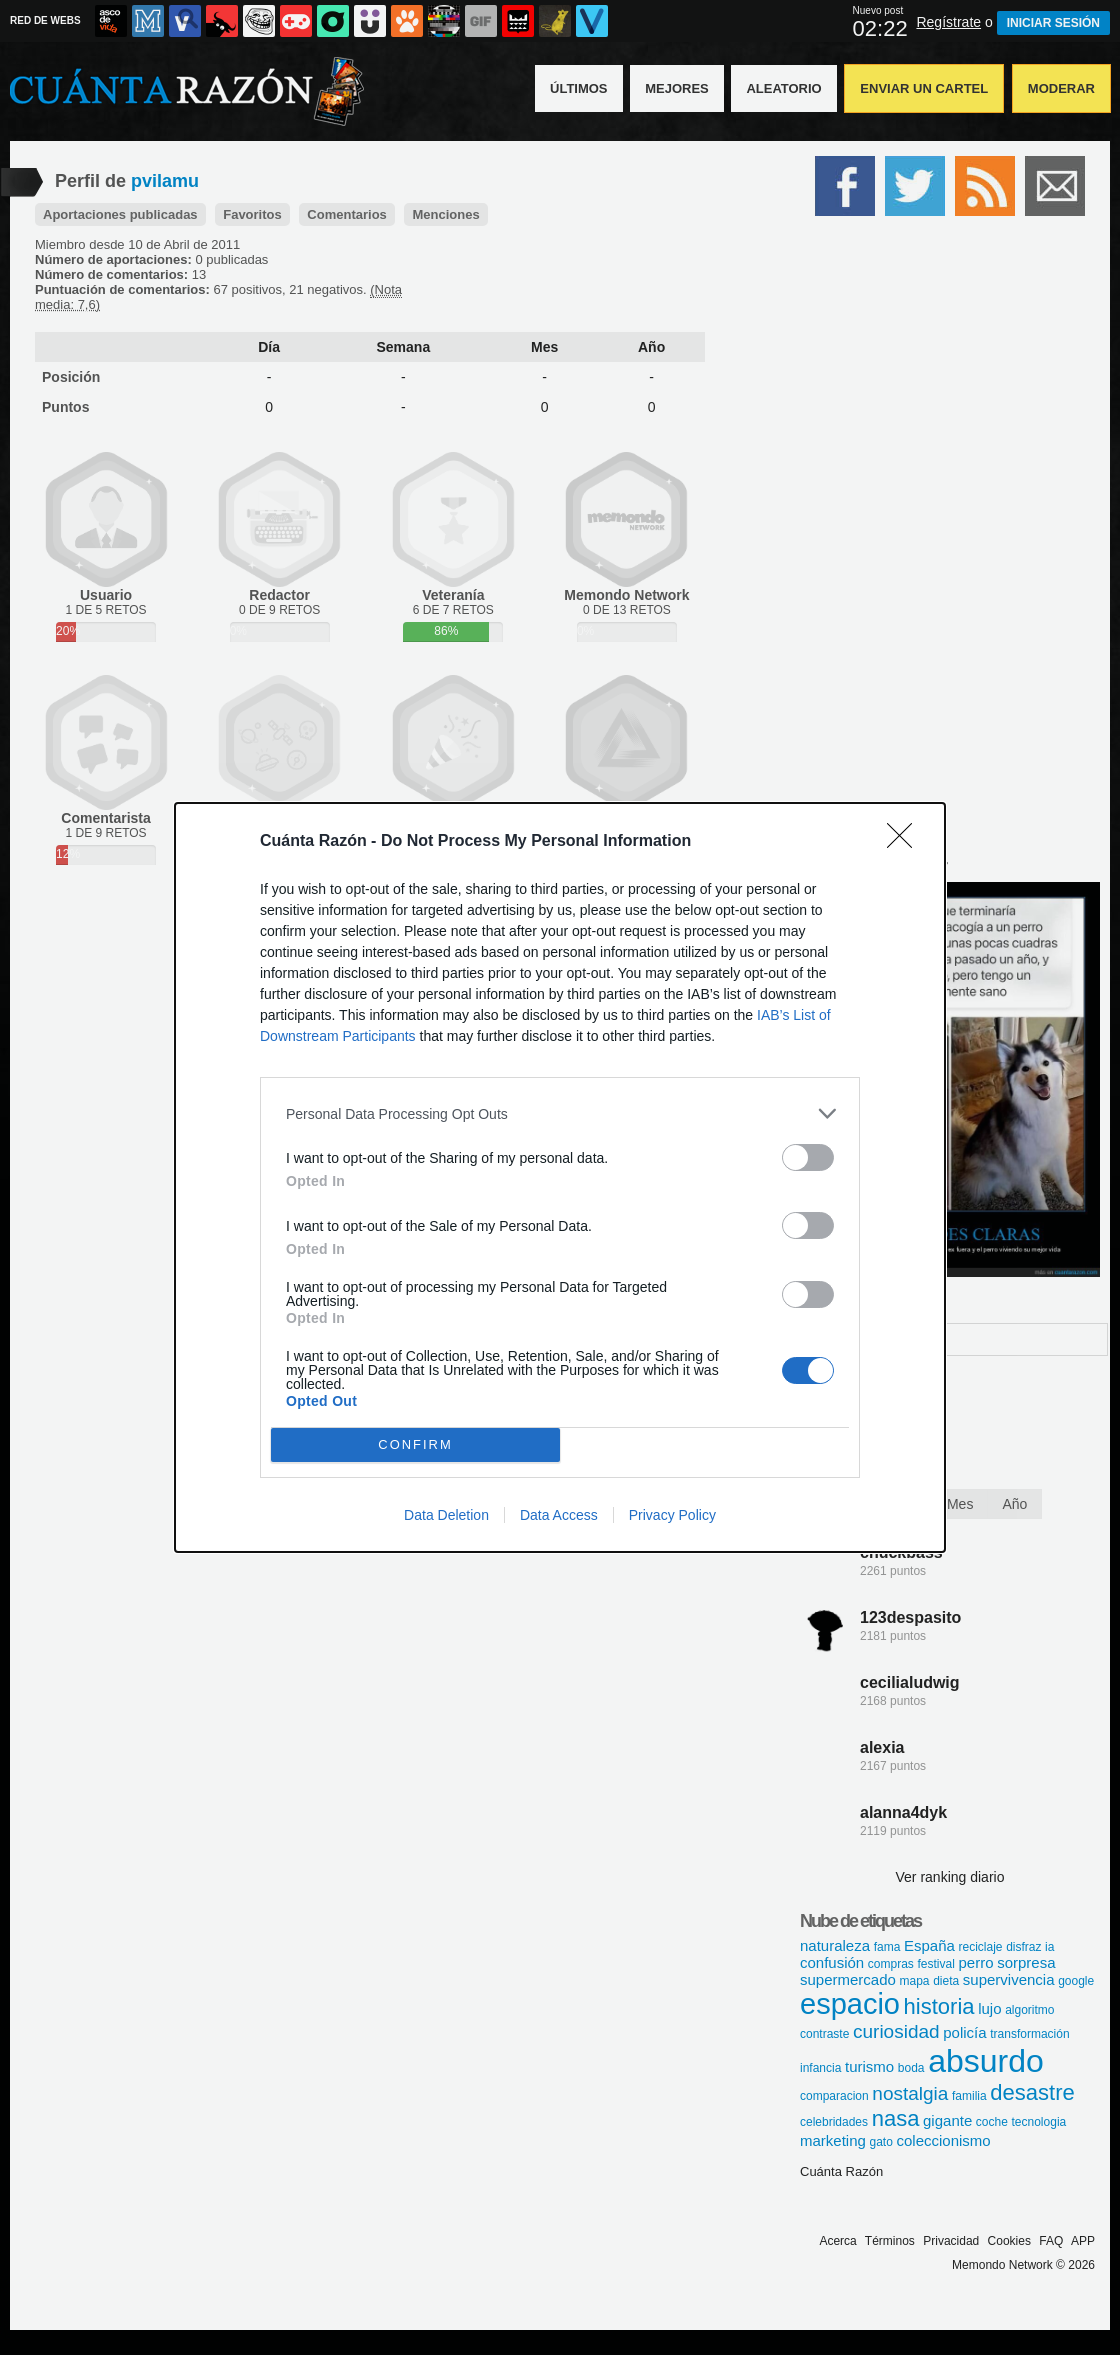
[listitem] (560, 1113)
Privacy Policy (672, 1515)
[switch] (808, 1157)
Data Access (559, 1515)
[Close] (906, 842)
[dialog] (560, 1177)
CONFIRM (415, 1445)
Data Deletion (446, 1515)
